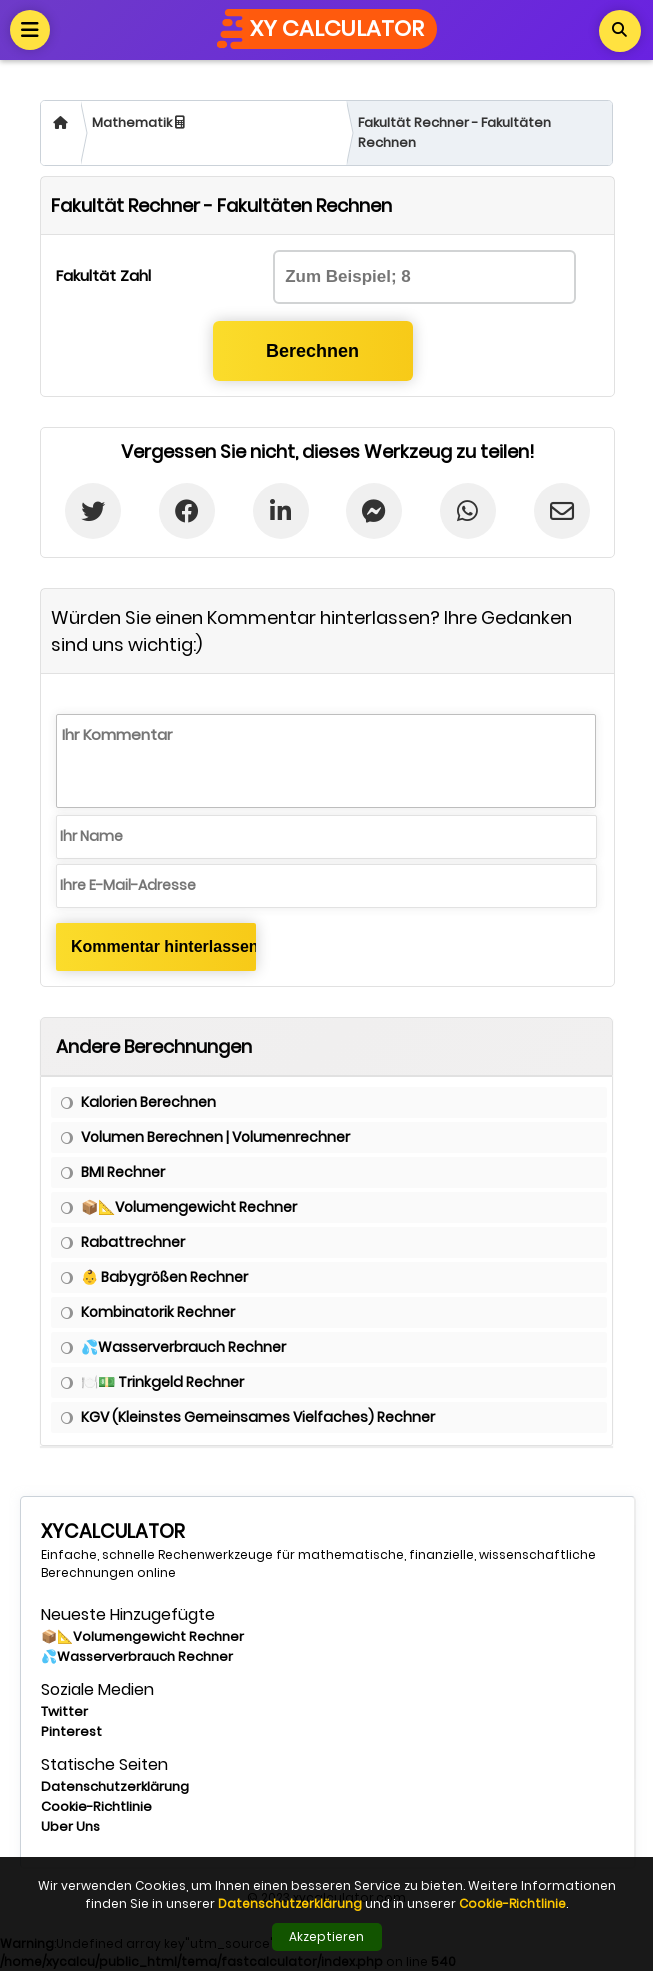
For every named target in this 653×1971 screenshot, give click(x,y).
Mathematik (138, 122)
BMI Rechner (123, 1172)
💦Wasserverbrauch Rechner (183, 1347)
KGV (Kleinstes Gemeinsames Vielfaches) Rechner (258, 1417)
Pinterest (71, 1731)
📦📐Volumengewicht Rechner (189, 1207)
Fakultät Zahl (103, 275)
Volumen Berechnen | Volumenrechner (215, 1137)
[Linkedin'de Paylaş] (280, 511)
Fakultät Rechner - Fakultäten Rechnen (454, 132)
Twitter (64, 1711)
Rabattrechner (133, 1242)
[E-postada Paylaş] (561, 511)
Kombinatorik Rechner (158, 1312)
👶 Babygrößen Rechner (164, 1277)
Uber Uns (70, 1826)
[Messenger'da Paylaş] (374, 511)
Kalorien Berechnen (148, 1102)
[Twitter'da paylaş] (93, 511)
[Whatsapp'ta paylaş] (468, 511)
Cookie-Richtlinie (96, 1806)
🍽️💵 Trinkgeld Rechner (162, 1382)
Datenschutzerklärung (115, 1786)
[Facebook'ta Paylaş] (187, 511)
